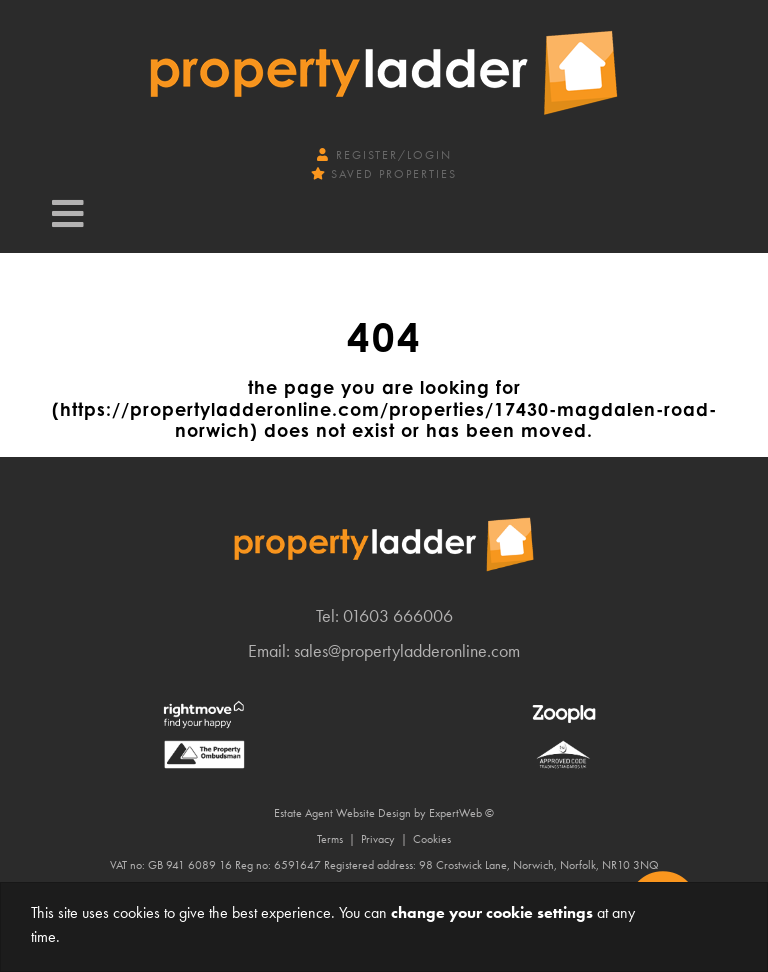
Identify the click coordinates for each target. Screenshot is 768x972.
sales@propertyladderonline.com (407, 650)
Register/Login (384, 155)
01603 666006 (398, 615)
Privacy (378, 839)
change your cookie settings (492, 912)
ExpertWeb (455, 813)
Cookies (432, 839)
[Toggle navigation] (68, 214)
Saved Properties (384, 174)
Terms (330, 839)
